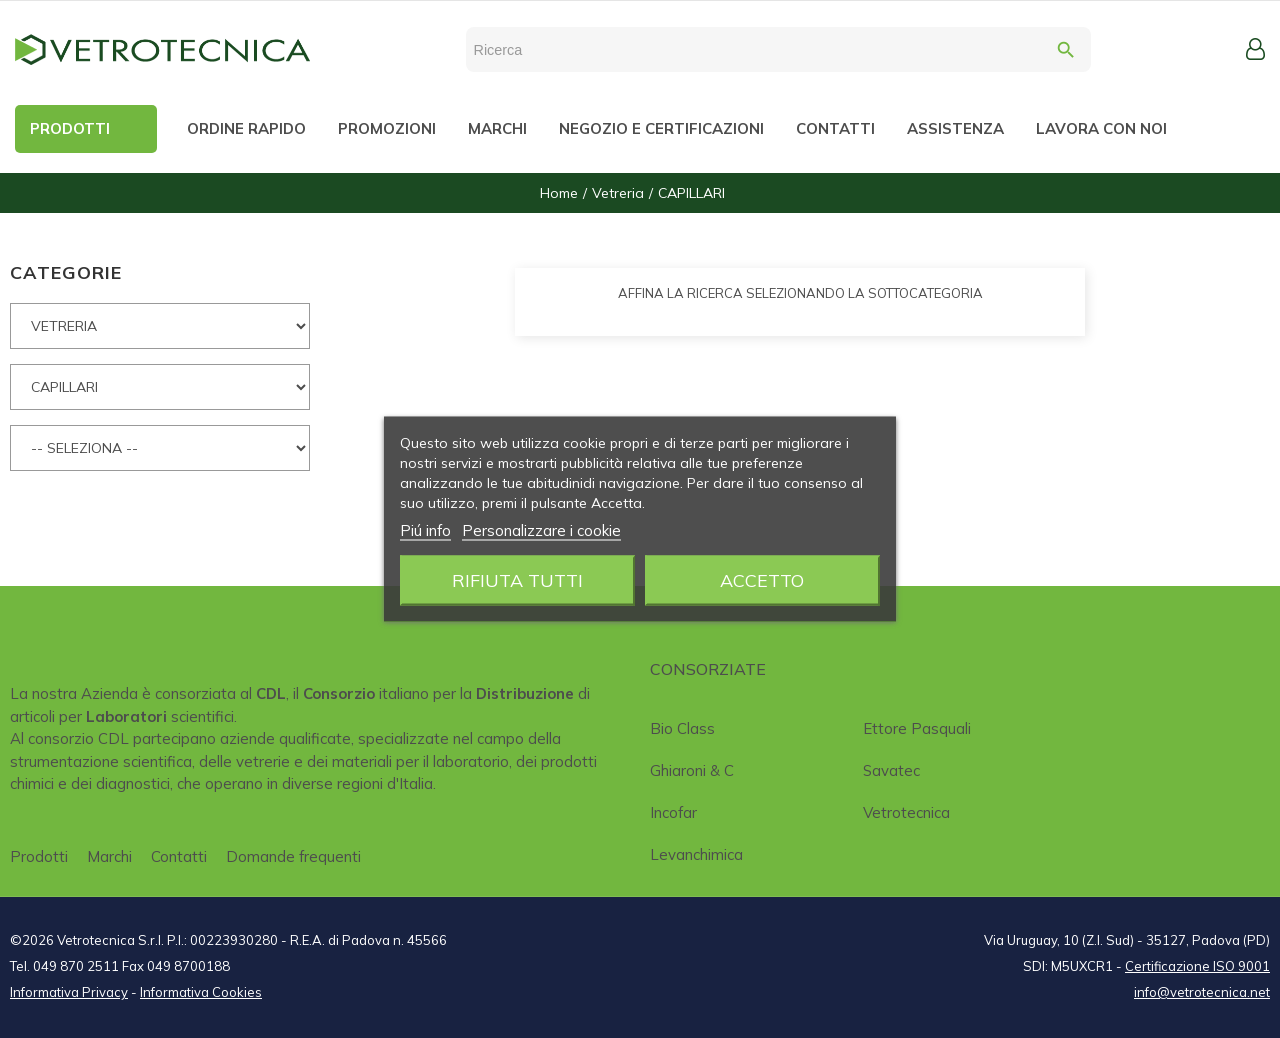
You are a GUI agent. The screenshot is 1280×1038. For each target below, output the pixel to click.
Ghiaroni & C (692, 770)
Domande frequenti (293, 856)
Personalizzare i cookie (541, 530)
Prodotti (39, 856)
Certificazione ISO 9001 (1197, 966)
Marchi (109, 856)
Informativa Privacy (69, 992)
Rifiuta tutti (517, 580)
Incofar (673, 812)
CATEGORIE (66, 272)
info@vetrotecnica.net (1202, 992)
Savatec (891, 770)
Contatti (179, 856)
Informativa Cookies (201, 992)
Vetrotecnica (906, 812)
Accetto (762, 580)
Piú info (425, 530)
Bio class (682, 728)
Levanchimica (696, 854)
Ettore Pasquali (917, 728)
